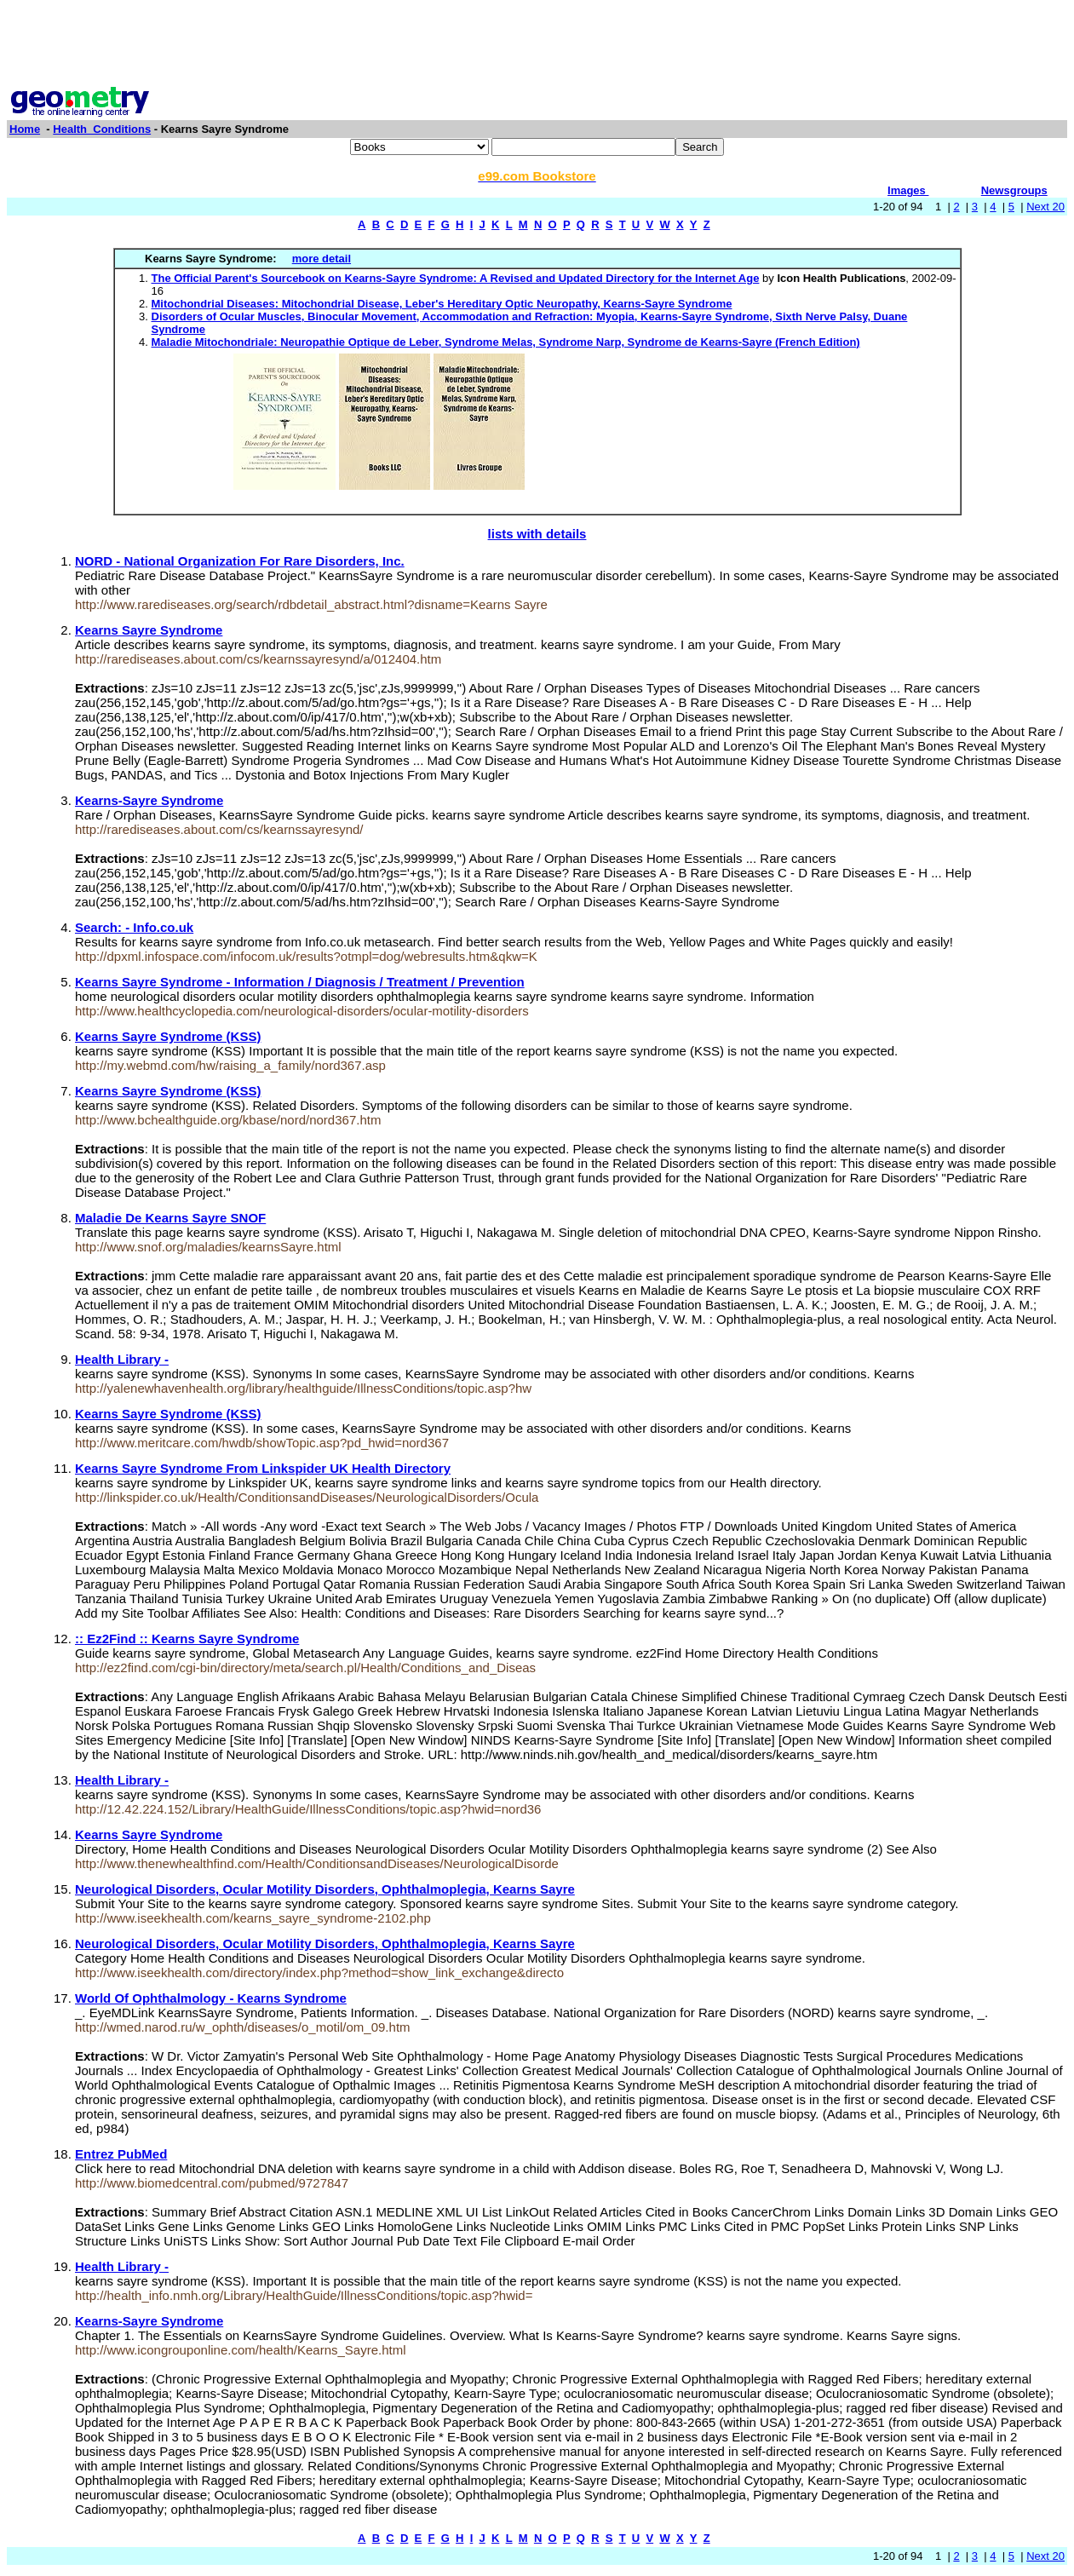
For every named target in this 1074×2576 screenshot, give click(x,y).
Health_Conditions (102, 129)
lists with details (537, 533)
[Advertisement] (537, 45)
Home (24, 129)
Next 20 (1045, 206)
